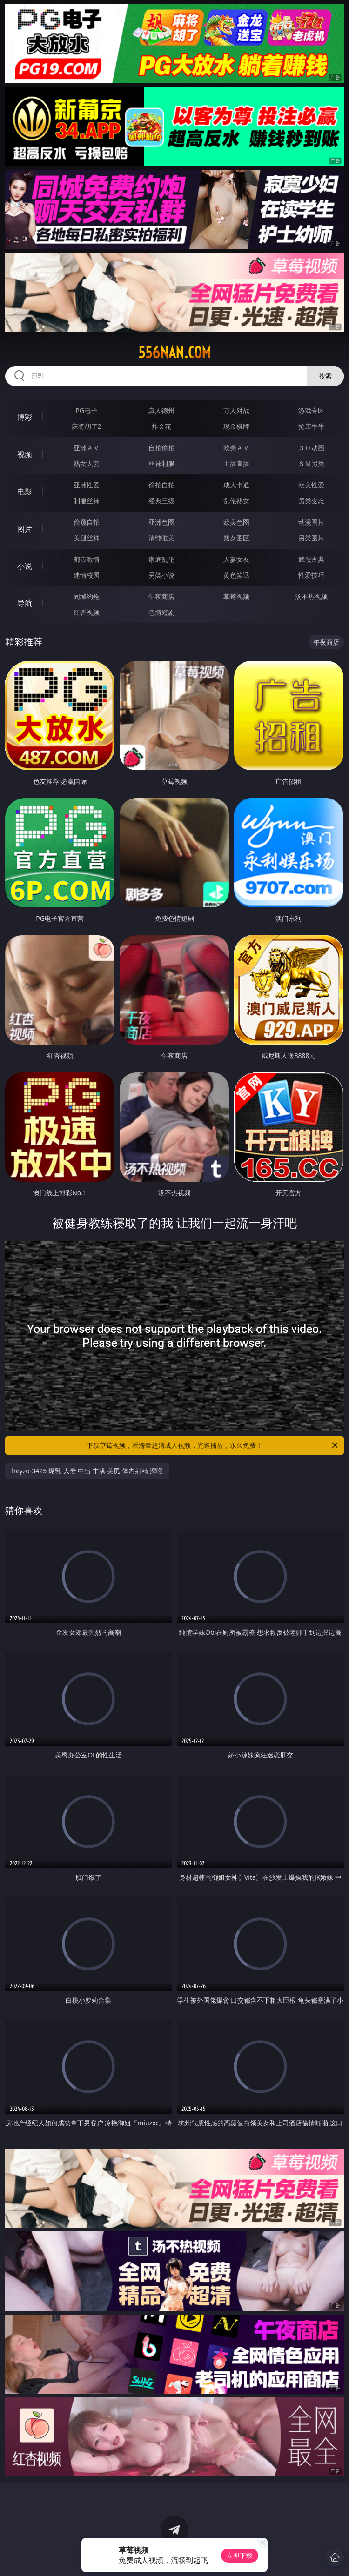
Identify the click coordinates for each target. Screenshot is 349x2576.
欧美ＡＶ (236, 447)
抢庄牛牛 (311, 426)
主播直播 (236, 463)
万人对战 (236, 410)
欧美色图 (236, 522)
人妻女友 (236, 559)
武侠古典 (311, 559)
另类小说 (161, 575)
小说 (24, 566)
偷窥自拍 (87, 522)
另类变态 (311, 500)
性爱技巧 (311, 575)
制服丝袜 (87, 500)
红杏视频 (87, 612)
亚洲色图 (161, 522)
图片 (24, 529)
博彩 (24, 417)
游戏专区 (311, 410)
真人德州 (161, 410)
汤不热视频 (311, 596)
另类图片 (311, 537)
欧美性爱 (311, 484)
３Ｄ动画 (311, 447)
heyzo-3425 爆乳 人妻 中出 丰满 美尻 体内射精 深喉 (87, 1470)
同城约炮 (87, 596)
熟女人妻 (87, 463)
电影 (24, 491)
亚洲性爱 (87, 484)
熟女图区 (236, 537)
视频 (24, 454)
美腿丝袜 (87, 537)
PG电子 (86, 410)
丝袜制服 (161, 463)
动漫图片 (311, 522)
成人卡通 (236, 484)
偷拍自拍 (161, 484)
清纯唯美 (161, 537)
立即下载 (240, 2555)
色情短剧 (161, 612)
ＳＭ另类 (311, 463)
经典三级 (161, 500)
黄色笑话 (236, 575)
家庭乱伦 (161, 559)
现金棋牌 (236, 426)
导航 (24, 603)
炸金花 (161, 426)
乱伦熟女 (236, 500)
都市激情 (87, 559)
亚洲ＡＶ (87, 447)
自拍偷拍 (161, 447)
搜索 (325, 376)
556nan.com (174, 352)
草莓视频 (236, 596)
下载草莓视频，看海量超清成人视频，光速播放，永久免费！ (213, 1445)
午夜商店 (161, 596)
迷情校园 (87, 575)
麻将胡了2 (86, 426)
